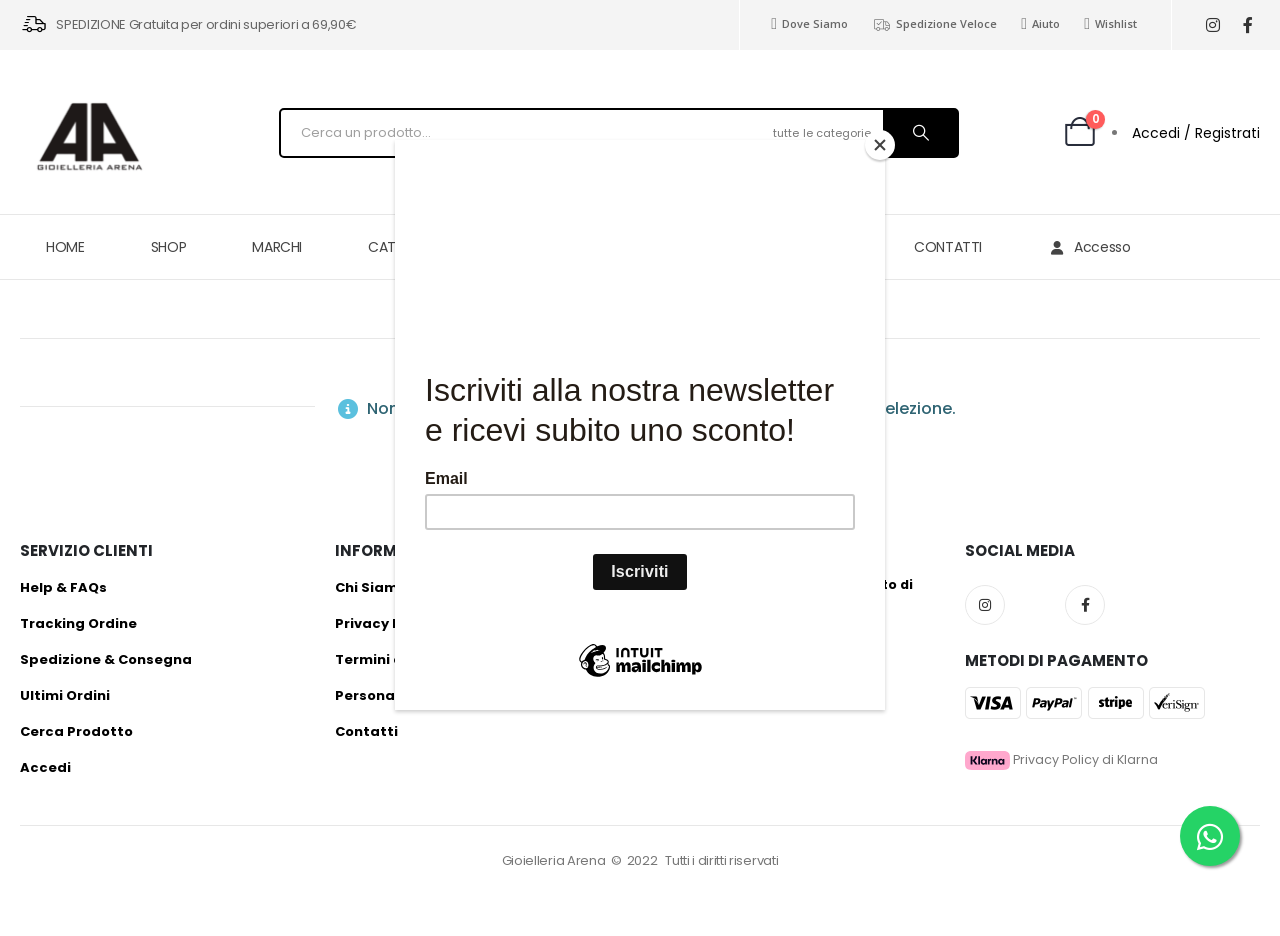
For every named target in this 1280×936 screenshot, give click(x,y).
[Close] (880, 145)
